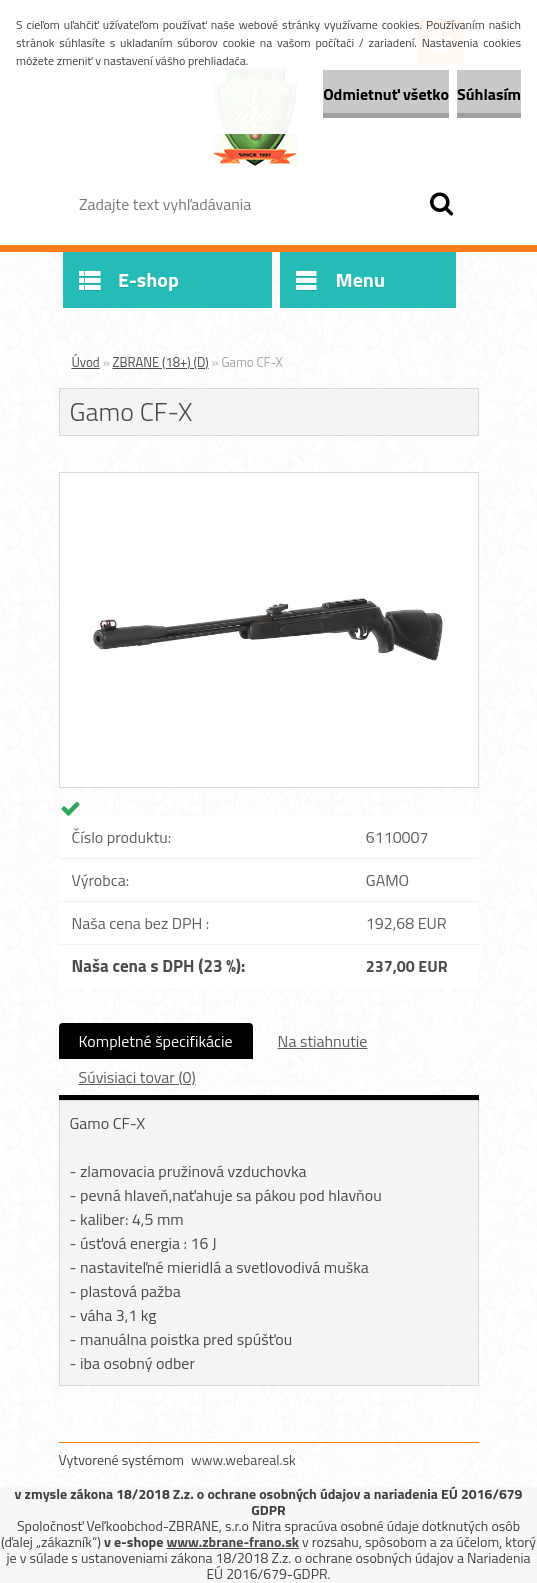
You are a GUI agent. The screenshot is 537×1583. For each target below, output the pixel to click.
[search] (441, 204)
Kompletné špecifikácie (156, 1041)
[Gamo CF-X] (269, 481)
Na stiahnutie (323, 1041)
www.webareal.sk (243, 1459)
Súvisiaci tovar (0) (137, 1077)
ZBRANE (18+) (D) (161, 362)
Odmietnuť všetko (386, 94)
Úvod (86, 362)
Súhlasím (489, 94)
